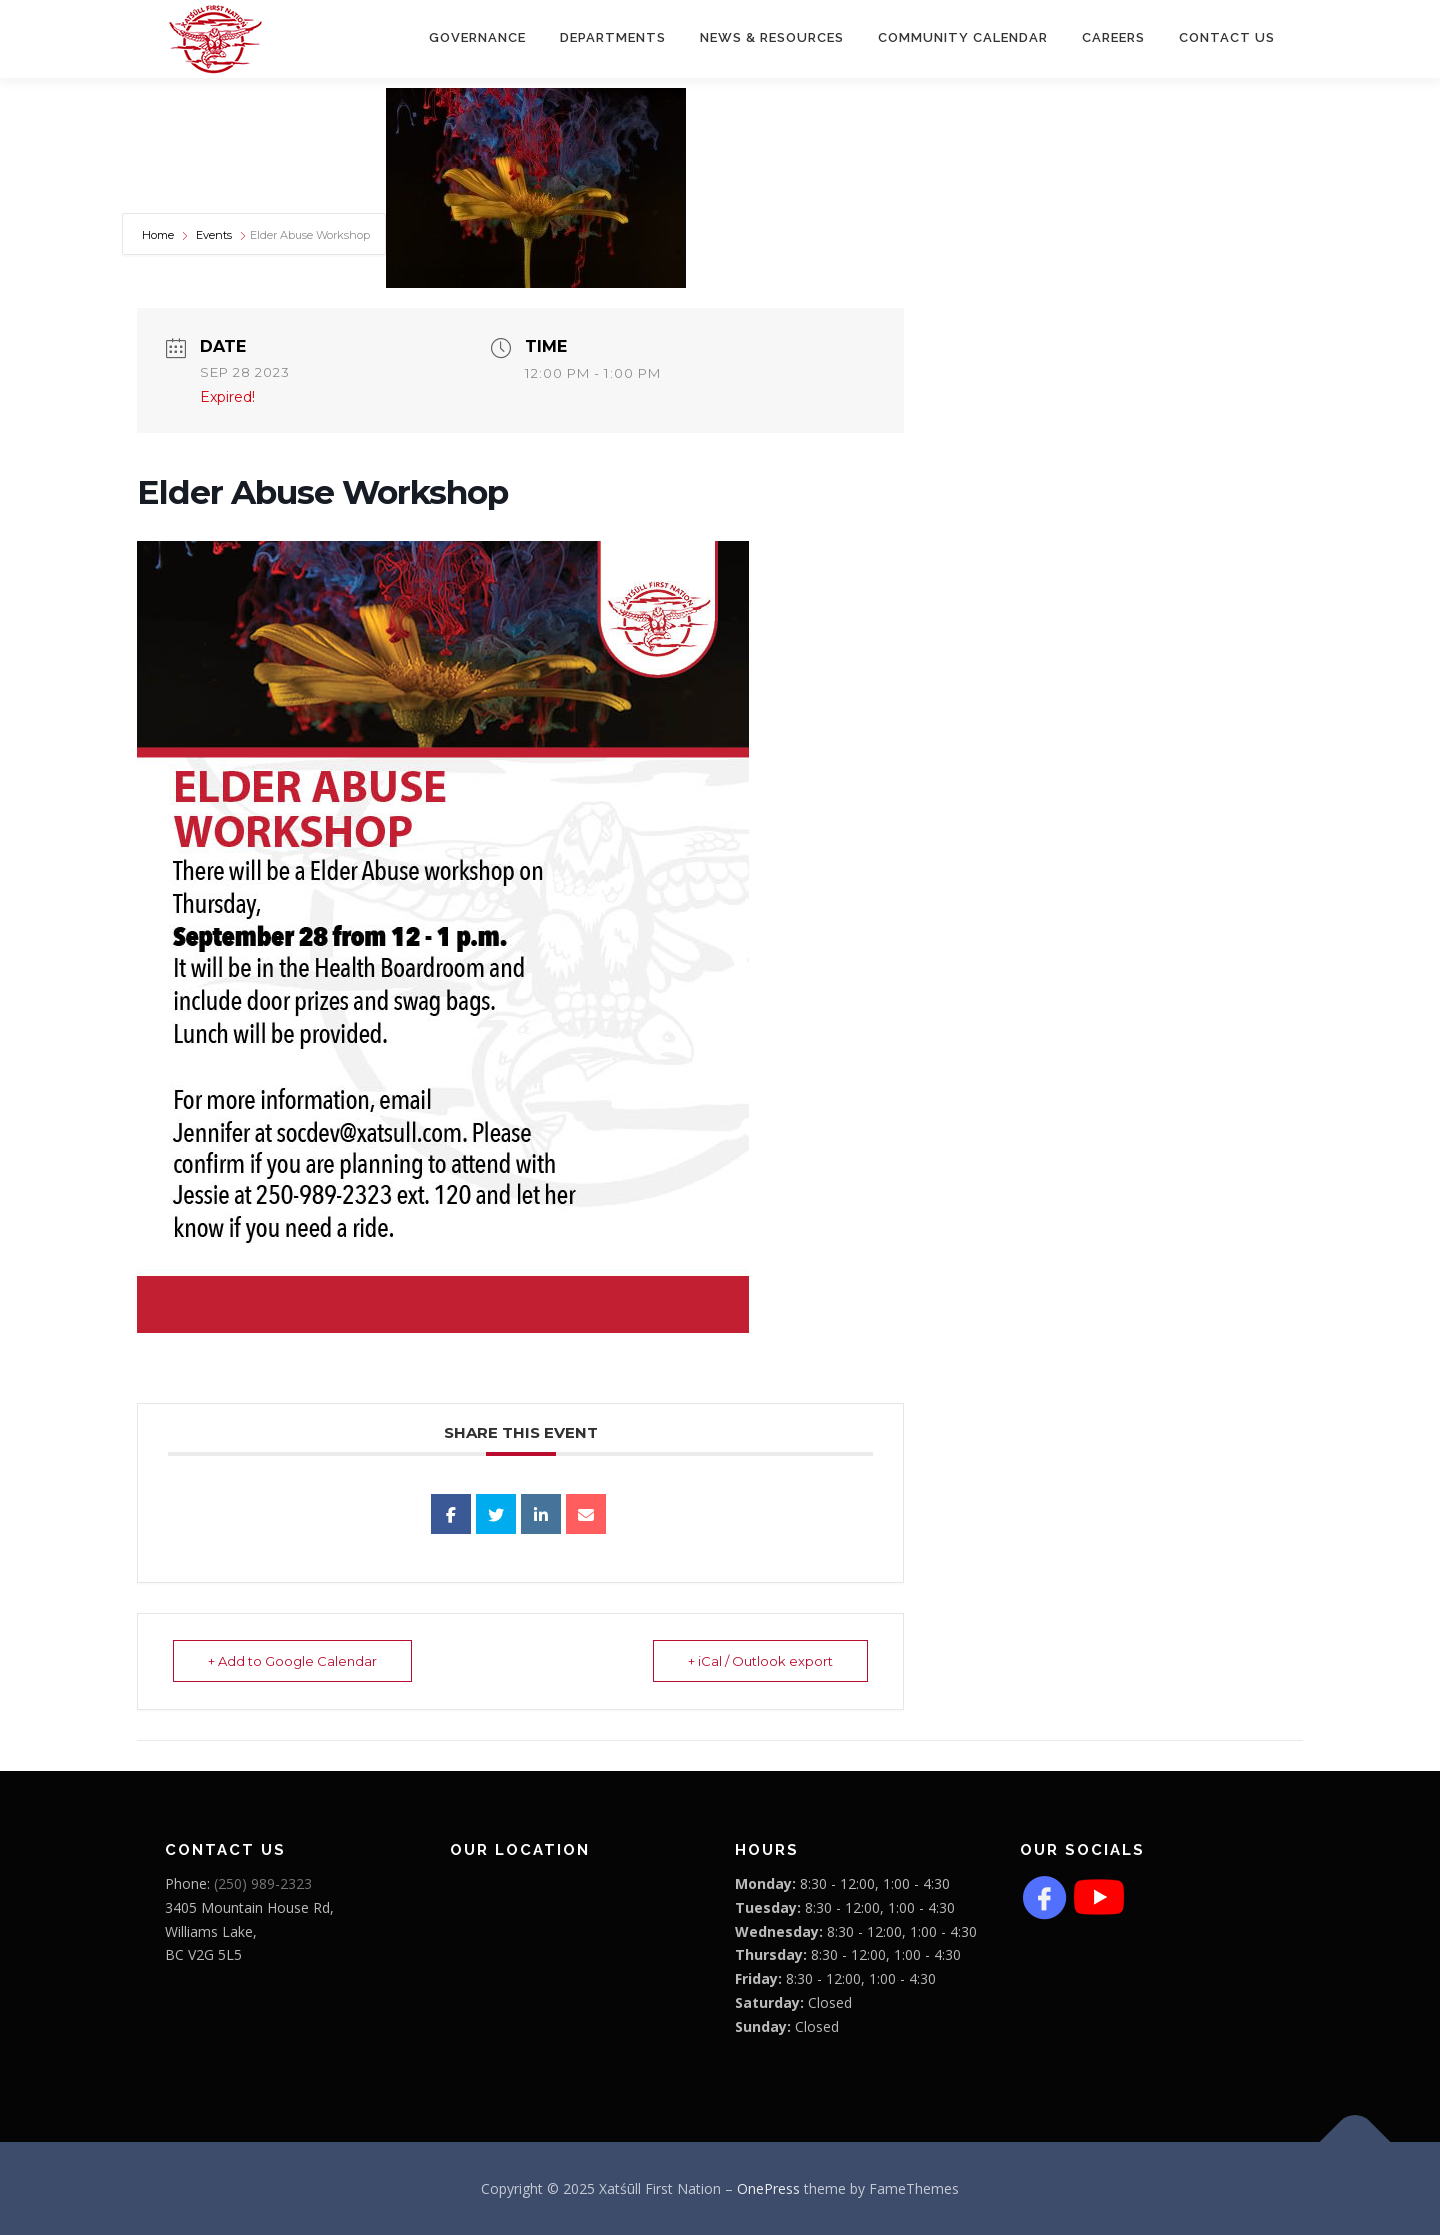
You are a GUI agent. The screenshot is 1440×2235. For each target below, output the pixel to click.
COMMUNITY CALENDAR (963, 37)
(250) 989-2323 (263, 1883)
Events (214, 235)
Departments (613, 37)
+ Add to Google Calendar (292, 1661)
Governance (477, 37)
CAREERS (1113, 37)
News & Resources (772, 37)
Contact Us (1227, 37)
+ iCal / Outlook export (760, 1661)
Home (159, 235)
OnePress (768, 2188)
